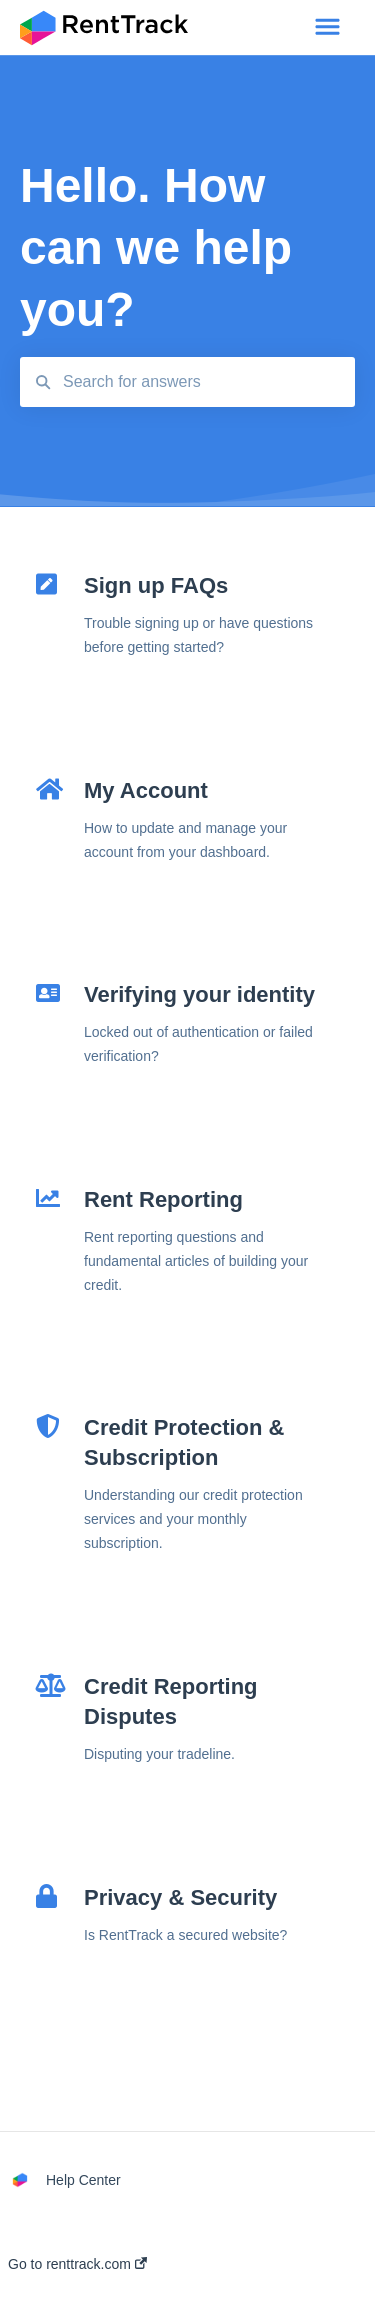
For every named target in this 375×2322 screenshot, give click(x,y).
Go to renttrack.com (77, 2264)
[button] (327, 28)
